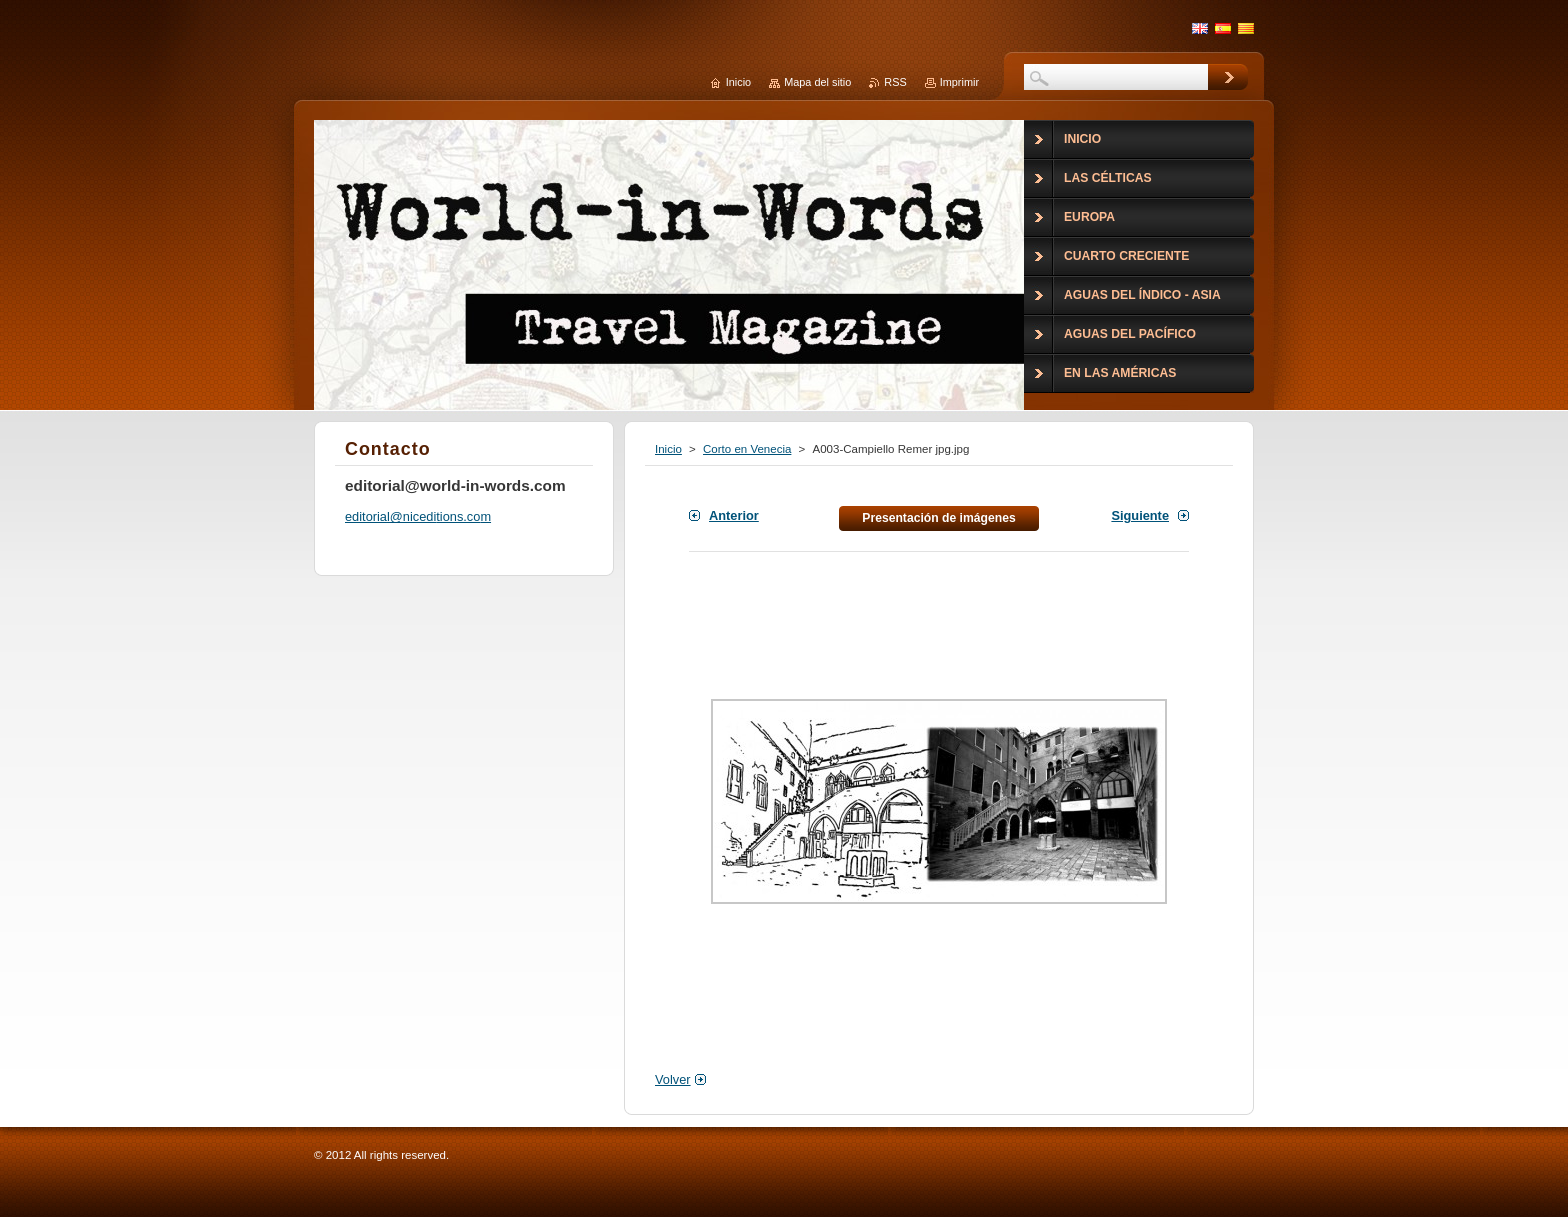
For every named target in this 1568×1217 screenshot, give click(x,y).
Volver (673, 1079)
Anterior (734, 515)
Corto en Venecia (747, 449)
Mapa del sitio (817, 82)
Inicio (668, 449)
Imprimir (959, 82)
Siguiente (1140, 515)
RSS (895, 82)
